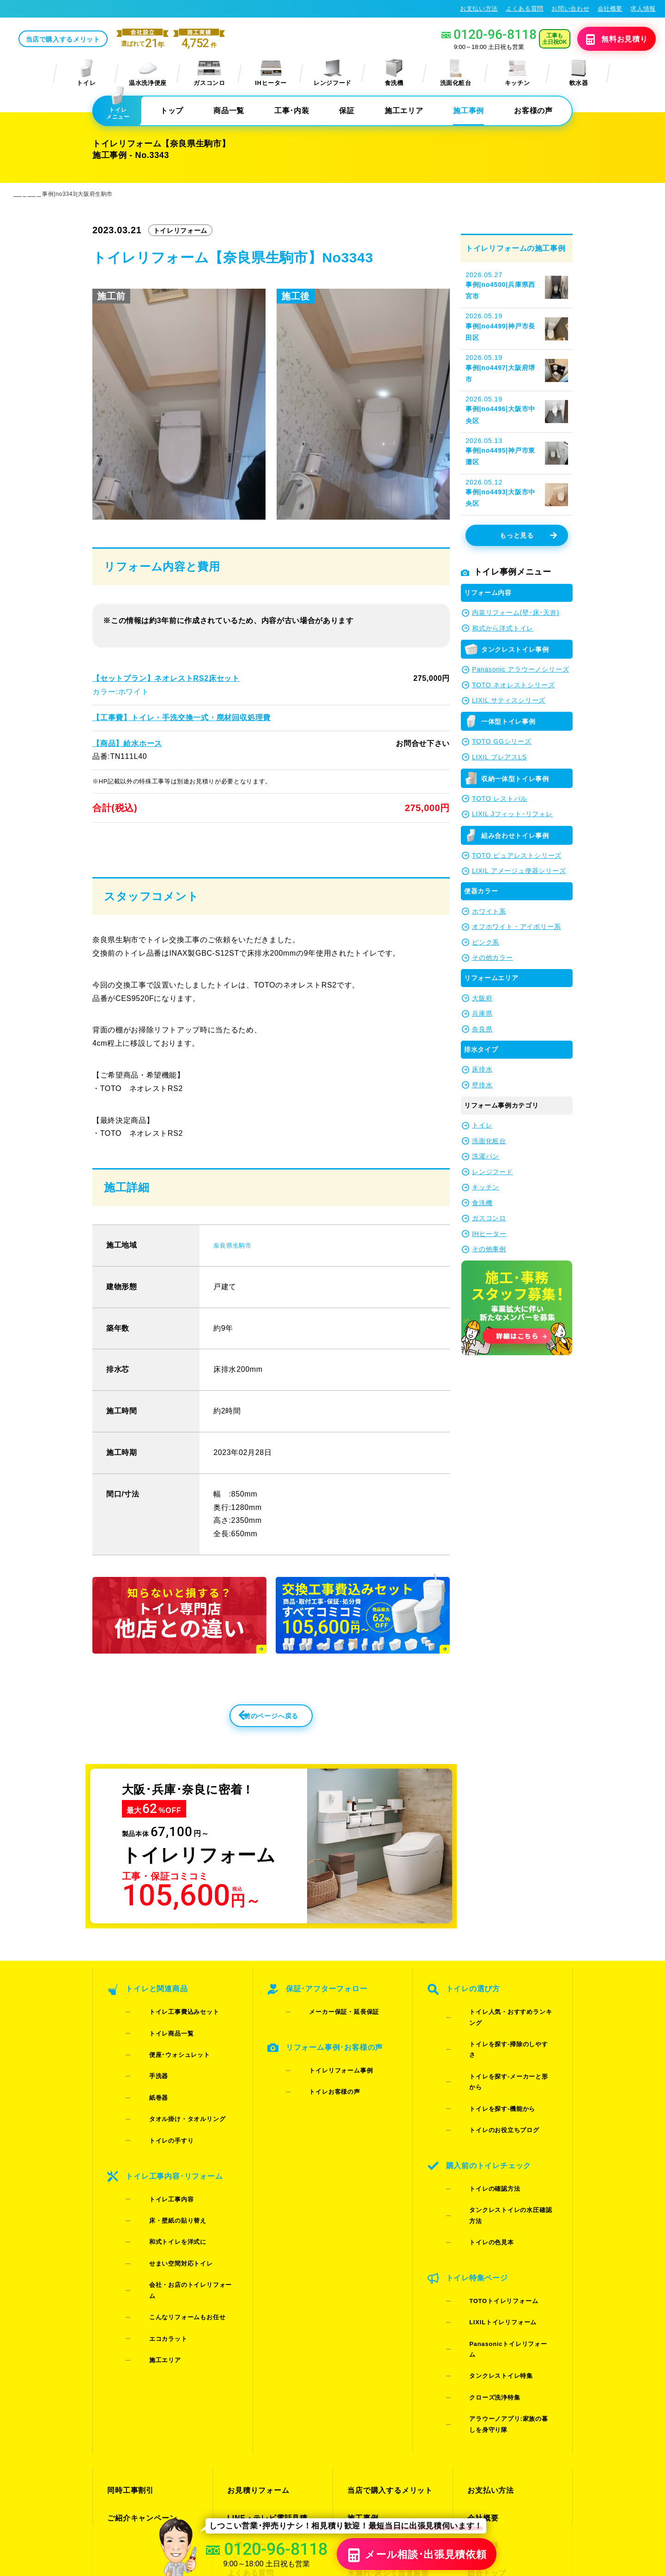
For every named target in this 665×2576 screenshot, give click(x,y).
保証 (346, 111)
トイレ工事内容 (157, 2160)
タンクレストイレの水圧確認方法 (502, 2148)
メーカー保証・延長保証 (330, 2046)
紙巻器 (144, 2094)
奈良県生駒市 (236, 1274)
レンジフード (332, 73)
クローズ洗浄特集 (480, 2251)
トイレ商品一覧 (157, 2058)
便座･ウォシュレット (165, 2070)
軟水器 (578, 73)
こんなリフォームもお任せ (173, 2220)
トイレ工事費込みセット (170, 2046)
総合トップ (485, 2375)
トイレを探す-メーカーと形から (500, 2070)
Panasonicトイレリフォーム (496, 2227)
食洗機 (393, 73)
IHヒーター (271, 73)
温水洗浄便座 (148, 73)
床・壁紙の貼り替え (163, 2172)
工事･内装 (291, 111)
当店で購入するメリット (132, 39)
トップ (171, 111)
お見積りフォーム (256, 2325)
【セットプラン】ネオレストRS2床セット (165, 679)
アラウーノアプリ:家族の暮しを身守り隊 (503, 2269)
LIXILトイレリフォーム (488, 2215)
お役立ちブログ (372, 2391)
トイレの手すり (157, 2118)
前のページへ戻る (250, 1750)
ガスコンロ (209, 73)
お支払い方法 (479, 8)
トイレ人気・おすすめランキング (502, 2046)
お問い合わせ (570, 8)
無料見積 (603, 40)
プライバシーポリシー (540, 2485)
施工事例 (468, 111)
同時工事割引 (129, 2325)
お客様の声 (533, 111)
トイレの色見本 (477, 2160)
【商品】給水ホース (127, 744)
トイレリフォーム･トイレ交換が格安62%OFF (79, 8)
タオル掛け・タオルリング (173, 2106)
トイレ (86, 73)
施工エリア (404, 111)
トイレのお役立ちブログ (490, 2094)
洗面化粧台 (456, 73)
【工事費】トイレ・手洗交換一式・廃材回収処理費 (180, 718)
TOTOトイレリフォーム (489, 2203)
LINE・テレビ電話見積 (264, 2342)
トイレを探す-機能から (487, 2082)
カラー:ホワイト (120, 693)
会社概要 (610, 8)
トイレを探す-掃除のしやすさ (497, 2058)
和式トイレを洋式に (163, 2184)
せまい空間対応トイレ (167, 2196)
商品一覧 (228, 111)
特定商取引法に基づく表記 (618, 2485)
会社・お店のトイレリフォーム (179, 2208)
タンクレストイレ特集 (487, 2239)
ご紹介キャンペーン (139, 2342)
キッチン (517, 73)
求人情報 (643, 8)
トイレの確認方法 (480, 2136)
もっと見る (528, 537)
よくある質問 (525, 8)
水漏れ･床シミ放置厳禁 (385, 2375)
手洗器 (144, 2082)
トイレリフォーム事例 (327, 2088)
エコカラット (154, 2232)
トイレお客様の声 (321, 2100)
